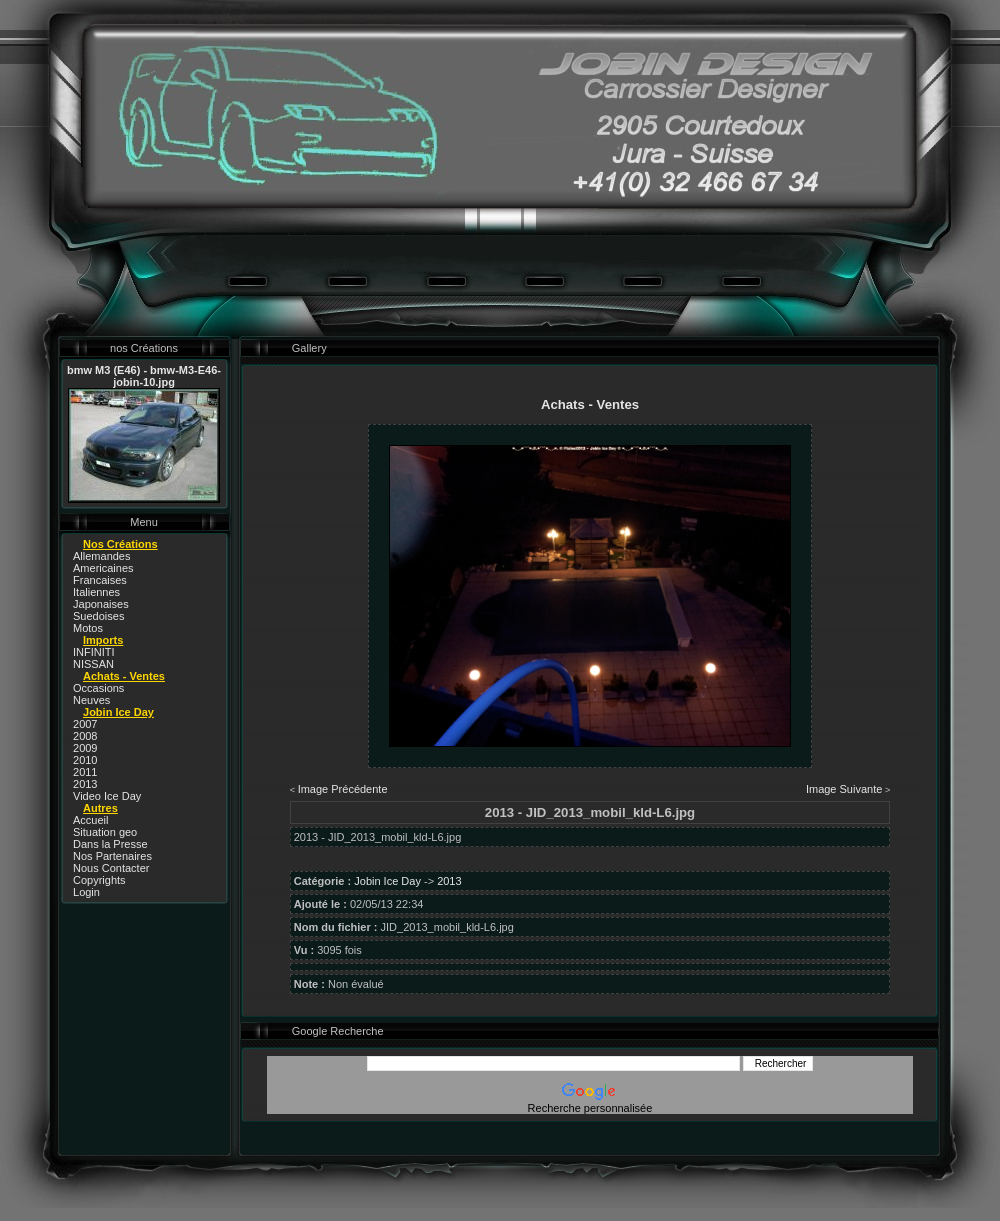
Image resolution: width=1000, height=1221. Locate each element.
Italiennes (96, 592)
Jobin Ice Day (387, 881)
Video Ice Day (107, 796)
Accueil (90, 820)
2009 (85, 748)
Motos (88, 628)
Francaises (100, 580)
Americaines (103, 568)
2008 (85, 736)
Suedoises (98, 616)
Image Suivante (844, 789)
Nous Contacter (111, 868)
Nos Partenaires (112, 856)
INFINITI (94, 652)
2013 (85, 784)
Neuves (91, 700)
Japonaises (101, 604)
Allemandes (101, 556)
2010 (85, 760)
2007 (85, 724)
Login (86, 892)
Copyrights (99, 880)
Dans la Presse (110, 844)
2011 (85, 772)
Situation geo (105, 832)
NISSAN (93, 664)
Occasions (98, 688)
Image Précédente (343, 789)
